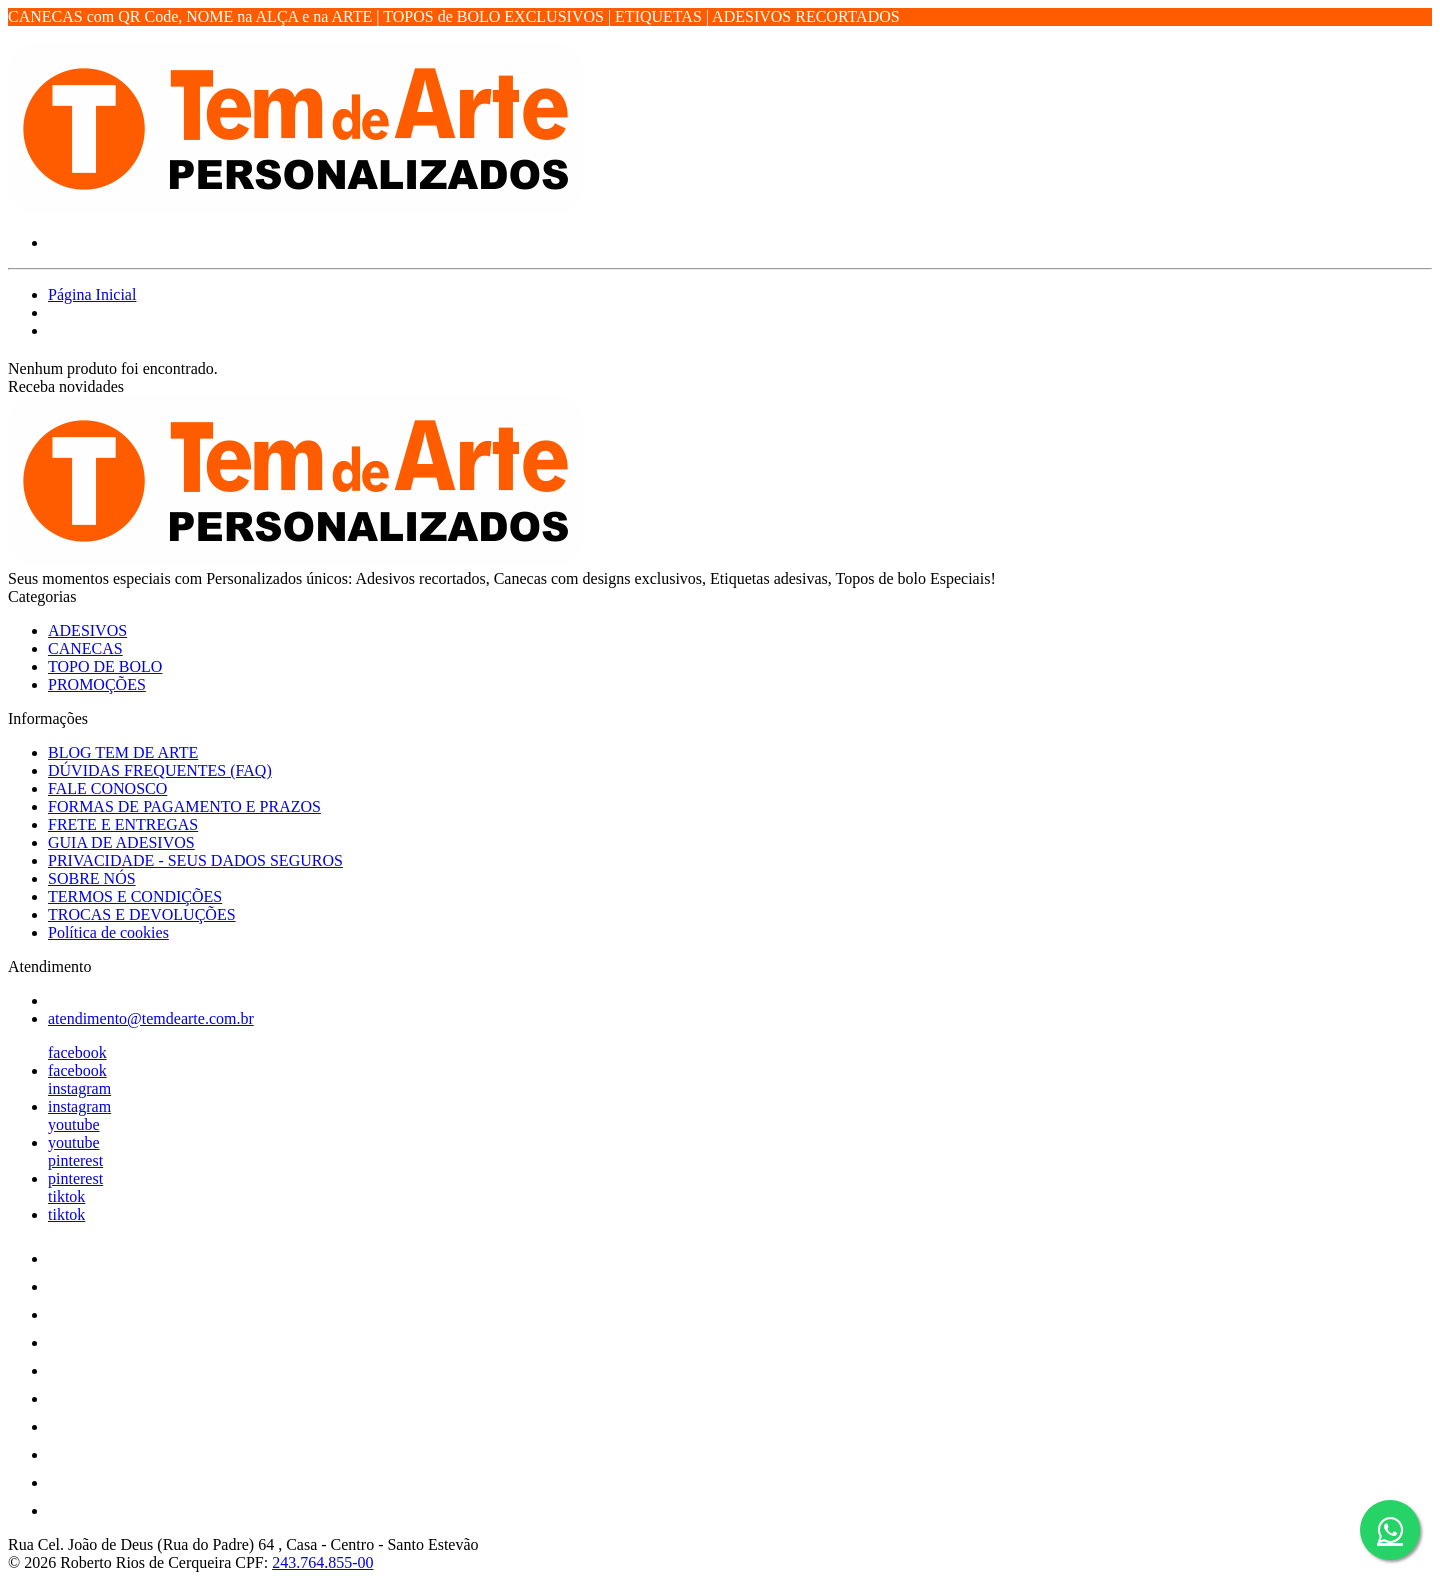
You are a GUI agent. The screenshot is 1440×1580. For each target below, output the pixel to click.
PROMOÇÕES (97, 684)
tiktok (66, 1196)
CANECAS (85, 648)
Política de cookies (108, 932)
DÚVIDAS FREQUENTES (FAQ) (160, 770)
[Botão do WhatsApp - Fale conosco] (1390, 1530)
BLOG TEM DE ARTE (123, 752)
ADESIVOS (87, 630)
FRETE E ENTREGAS (123, 824)
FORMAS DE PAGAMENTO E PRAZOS (184, 806)
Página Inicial (92, 294)
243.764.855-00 (322, 1562)
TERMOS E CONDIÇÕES (135, 896)
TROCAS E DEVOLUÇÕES (142, 914)
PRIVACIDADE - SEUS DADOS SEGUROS (195, 860)
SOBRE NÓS (92, 878)
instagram (79, 1088)
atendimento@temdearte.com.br (151, 1018)
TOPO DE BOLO (105, 666)
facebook (77, 1052)
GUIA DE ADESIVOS (121, 842)
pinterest (75, 1160)
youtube (74, 1124)
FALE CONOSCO (107, 788)
